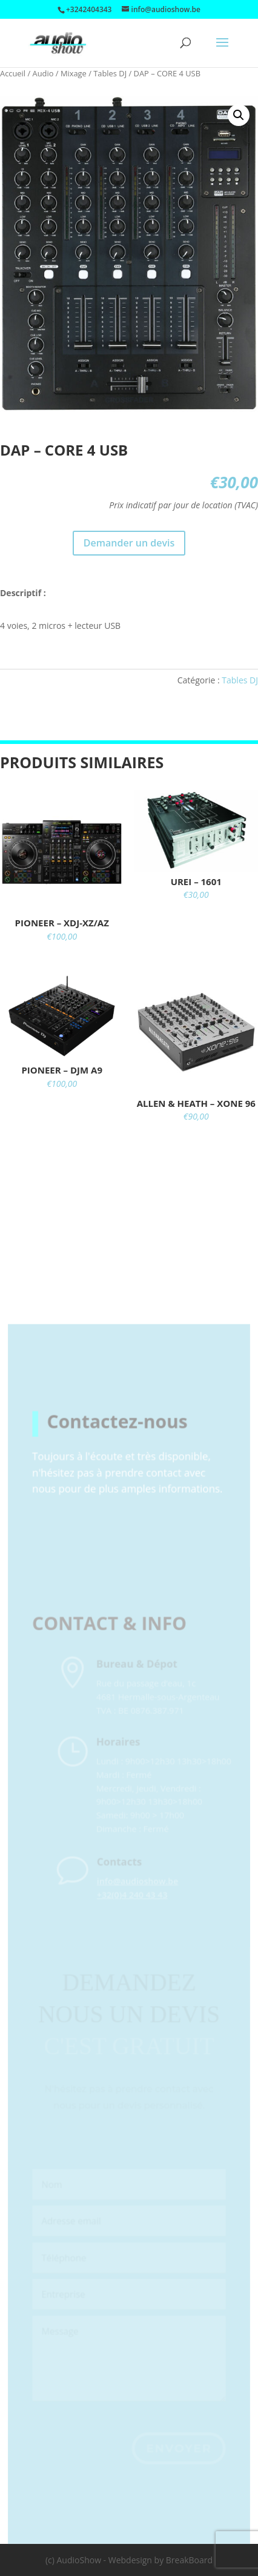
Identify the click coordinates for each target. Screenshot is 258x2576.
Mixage (74, 73)
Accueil (12, 73)
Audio (43, 73)
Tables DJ (110, 73)
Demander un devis (129, 542)
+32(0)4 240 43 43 (140, 1909)
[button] (239, 115)
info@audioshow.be (145, 1896)
